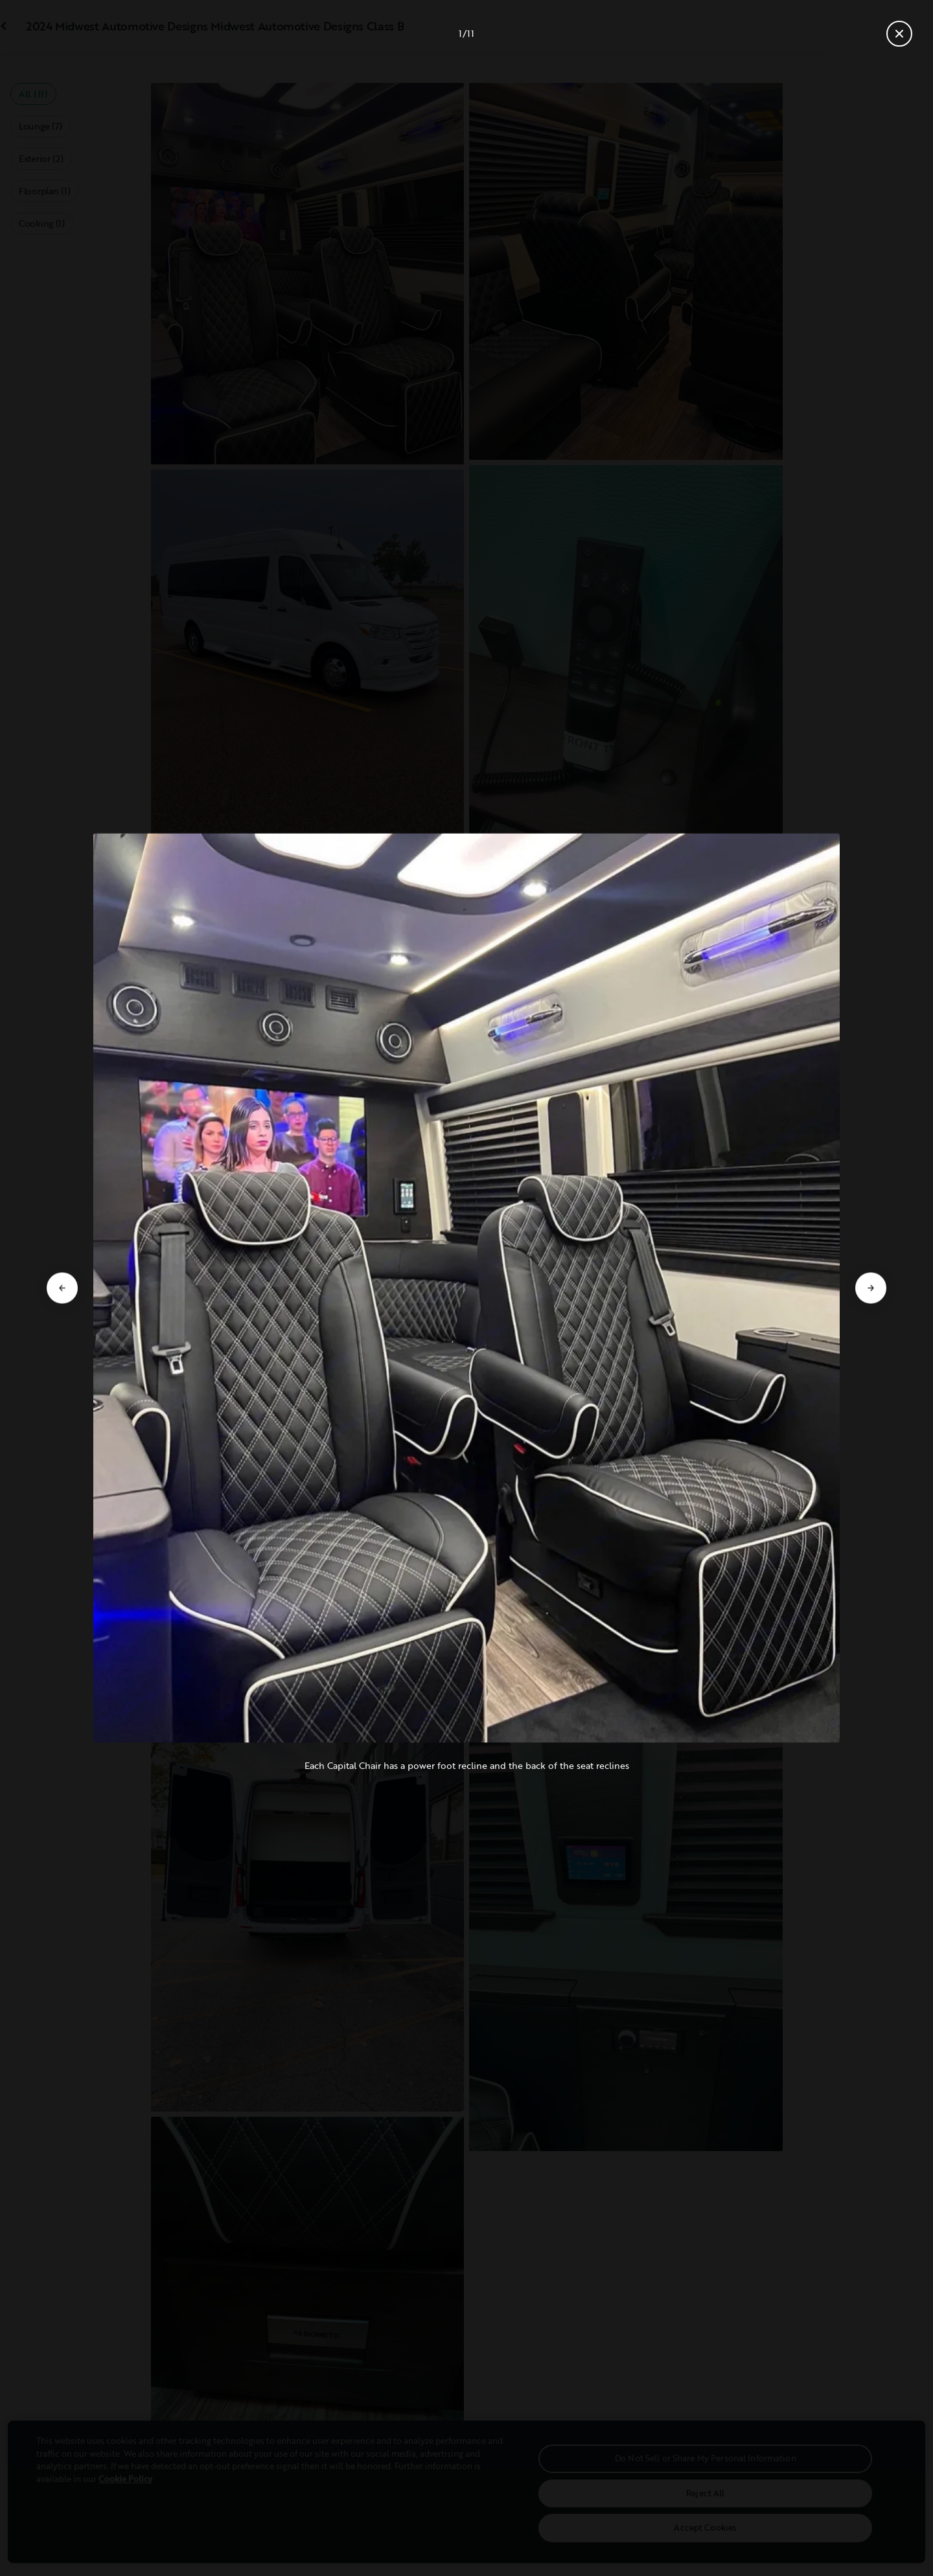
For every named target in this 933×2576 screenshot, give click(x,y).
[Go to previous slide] (62, 1288)
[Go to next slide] (870, 1288)
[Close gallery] (899, 34)
